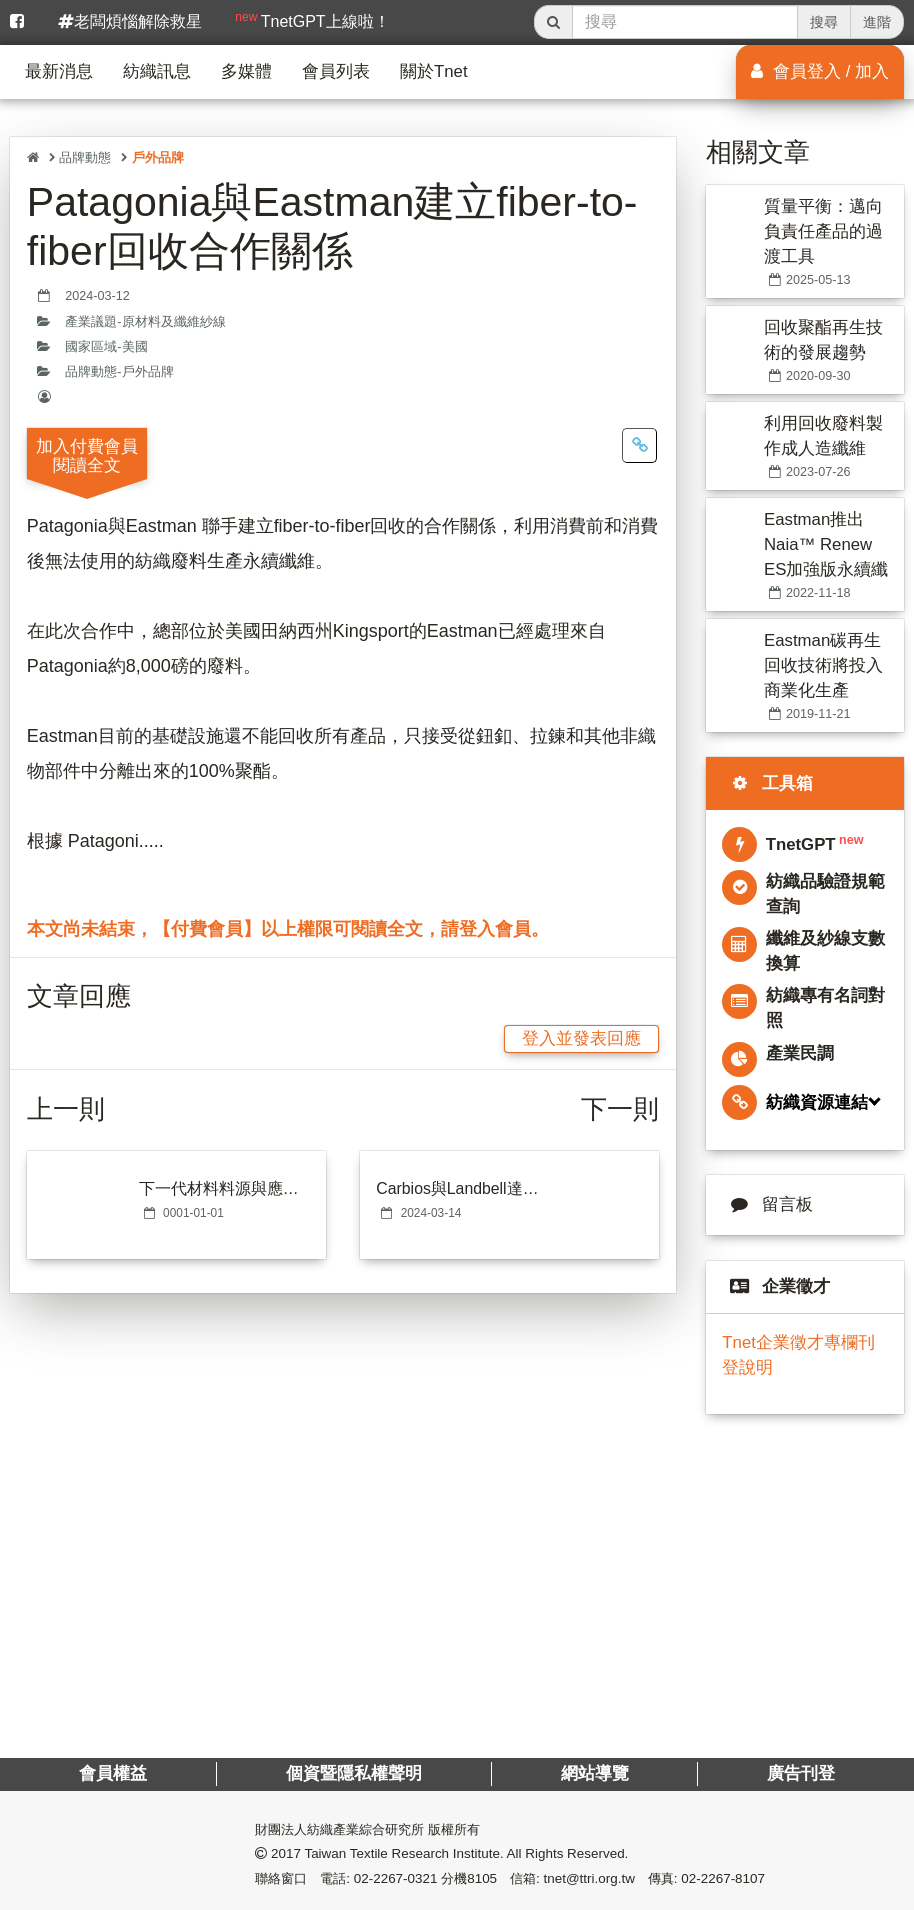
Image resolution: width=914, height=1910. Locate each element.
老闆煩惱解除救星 (130, 21)
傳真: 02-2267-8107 (706, 1878)
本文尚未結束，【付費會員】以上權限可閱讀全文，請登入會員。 (288, 929)
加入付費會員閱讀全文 (87, 456)
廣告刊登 (801, 1773)
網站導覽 (594, 1773)
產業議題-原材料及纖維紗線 (145, 322)
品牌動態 (85, 157)
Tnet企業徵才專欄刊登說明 (798, 1354)
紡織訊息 (157, 71)
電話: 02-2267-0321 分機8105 (408, 1878)
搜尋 (824, 22)
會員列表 (336, 71)
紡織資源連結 (794, 1102)
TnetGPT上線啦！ (312, 20)
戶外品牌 (158, 157)
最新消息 (59, 71)
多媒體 (246, 71)
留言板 (767, 1204)
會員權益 (113, 1773)
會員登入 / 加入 (820, 71)
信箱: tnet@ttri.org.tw (572, 1878)
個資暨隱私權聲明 (354, 1773)
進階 (877, 22)
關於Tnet (434, 71)
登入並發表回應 (581, 1038)
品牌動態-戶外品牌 (119, 372)
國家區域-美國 (106, 347)
